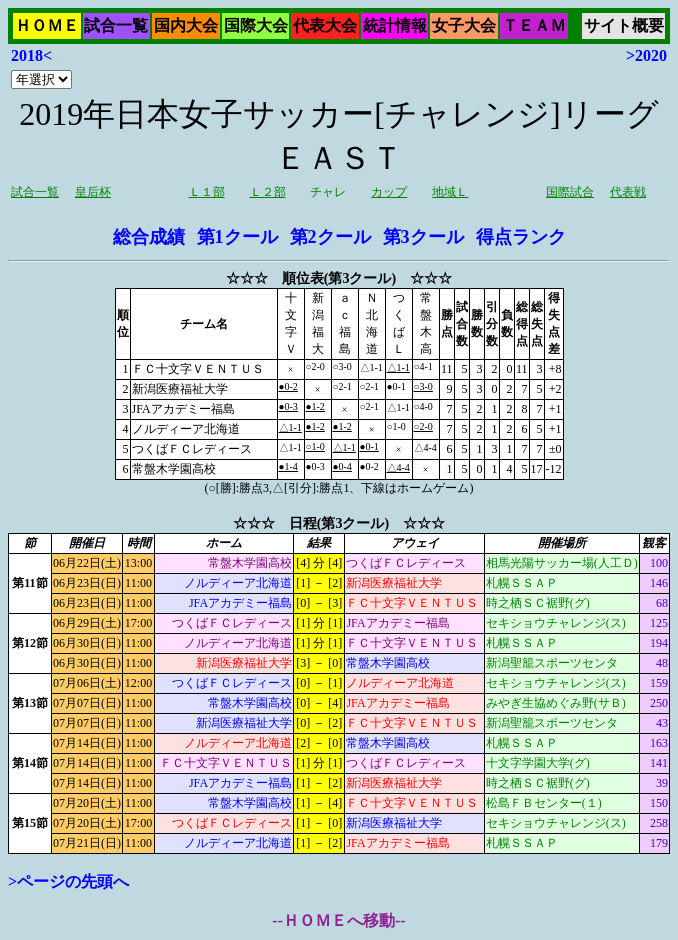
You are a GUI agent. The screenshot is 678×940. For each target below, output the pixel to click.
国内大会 (186, 25)
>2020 (646, 55)
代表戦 (628, 192)
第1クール (237, 237)
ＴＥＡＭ (534, 25)
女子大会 (464, 25)
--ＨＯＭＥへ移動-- (338, 920)
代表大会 (325, 25)
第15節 (30, 823)
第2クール (330, 237)
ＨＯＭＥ (47, 25)
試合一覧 (116, 25)
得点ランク (521, 237)
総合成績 (149, 237)
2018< (31, 55)
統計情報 (395, 25)
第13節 (30, 703)
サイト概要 (624, 25)
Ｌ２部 (268, 192)
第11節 (29, 583)
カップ (389, 192)
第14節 (30, 763)
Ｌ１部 (207, 192)
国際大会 (256, 25)
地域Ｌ (450, 192)
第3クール (423, 237)
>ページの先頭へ (68, 881)
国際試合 (570, 192)
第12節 (30, 643)
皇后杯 (93, 192)
